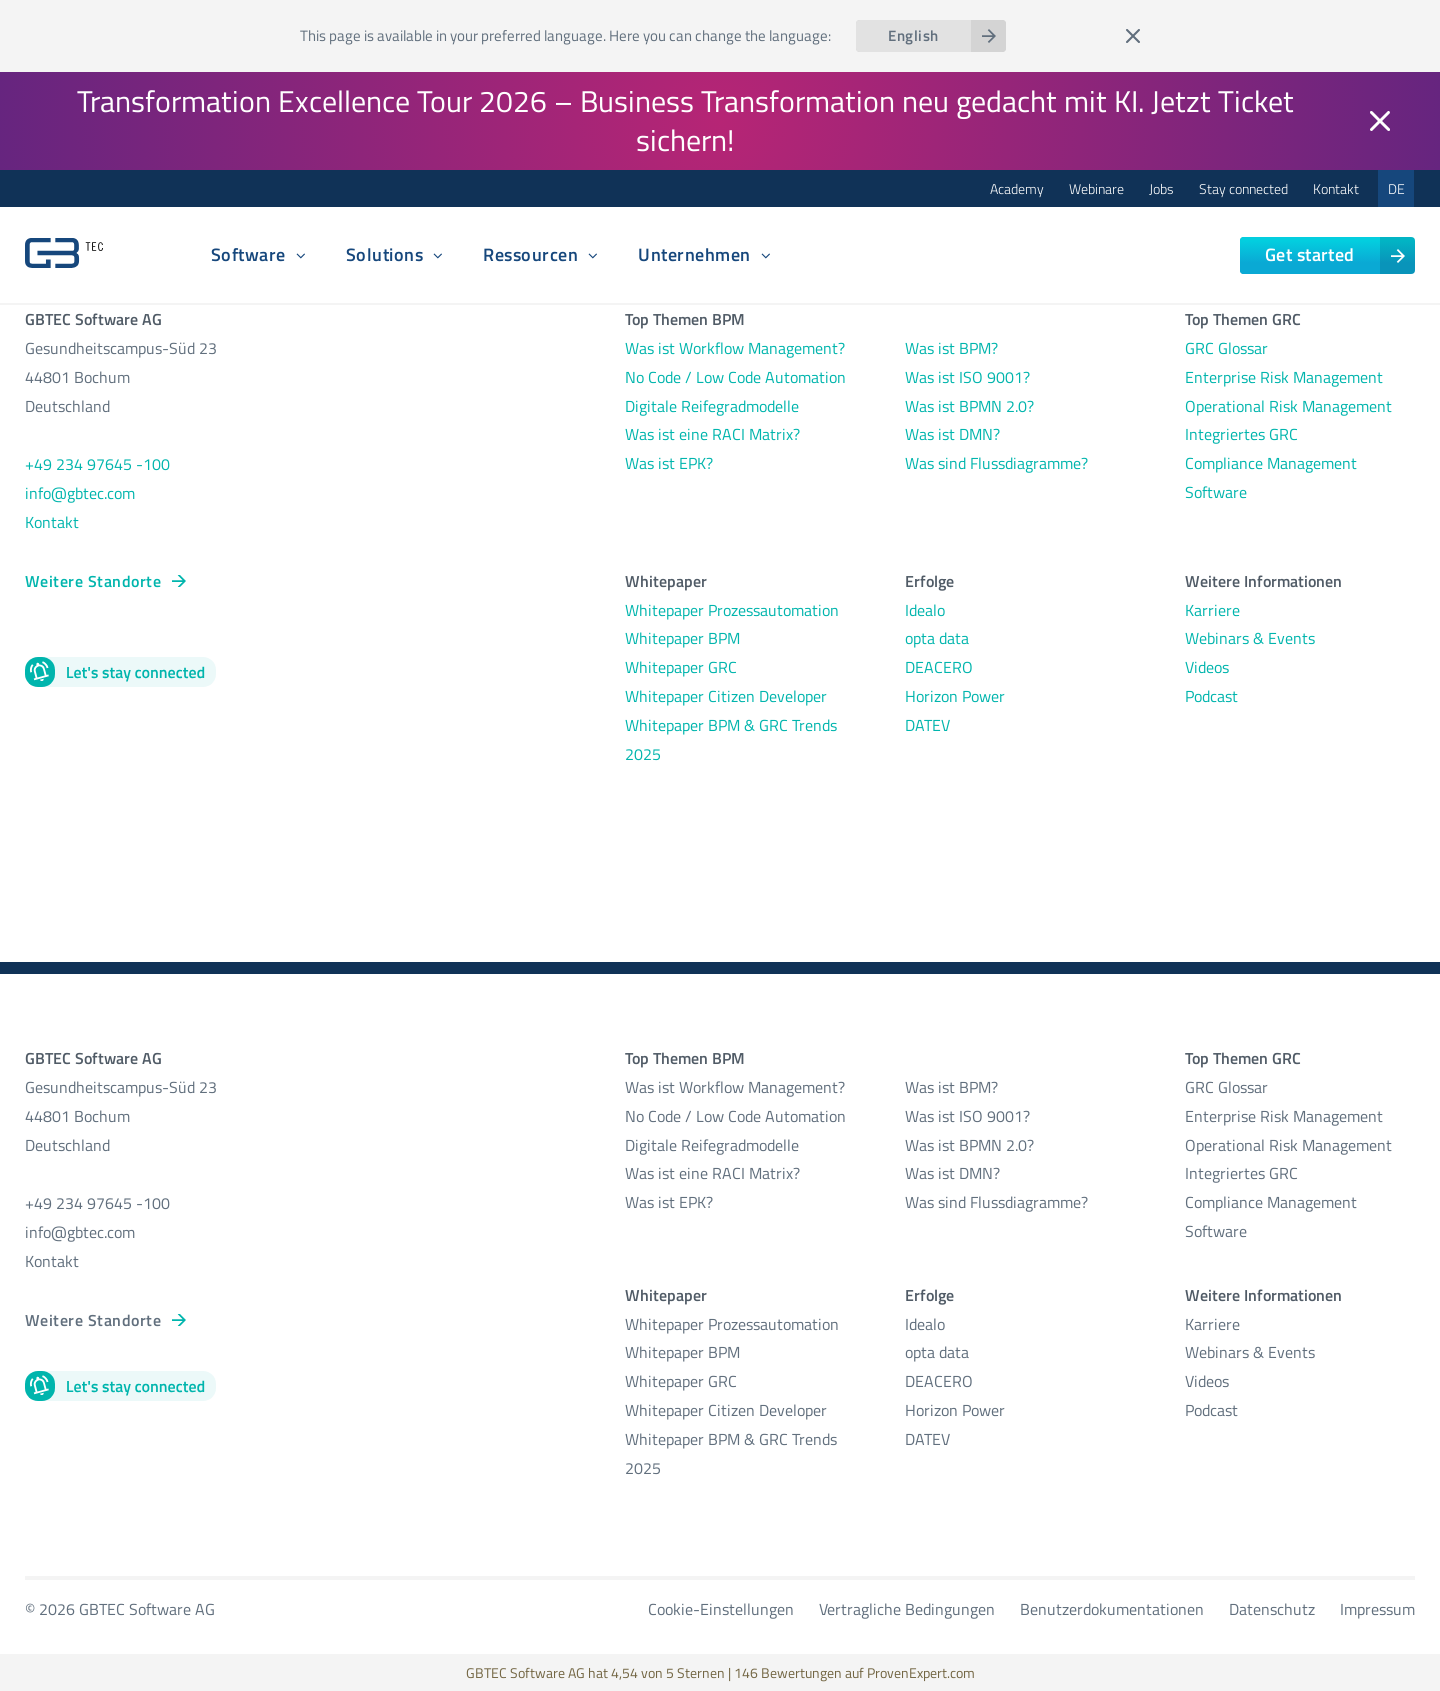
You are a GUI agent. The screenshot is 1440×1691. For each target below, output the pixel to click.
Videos (1207, 667)
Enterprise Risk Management (1284, 377)
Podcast (1211, 696)
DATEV (927, 725)
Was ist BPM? (951, 348)
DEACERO (939, 667)
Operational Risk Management (1288, 406)
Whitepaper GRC (681, 667)
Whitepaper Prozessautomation (732, 610)
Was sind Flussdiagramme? (996, 463)
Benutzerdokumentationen (1112, 1609)
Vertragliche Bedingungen (907, 1609)
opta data (939, 638)
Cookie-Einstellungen (721, 1609)
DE (1396, 188)
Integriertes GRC (1241, 434)
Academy (1017, 188)
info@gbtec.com (80, 493)
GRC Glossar (1226, 348)
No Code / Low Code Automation (735, 377)
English (913, 35)
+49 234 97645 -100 (97, 464)
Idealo (925, 610)
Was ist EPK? (669, 463)
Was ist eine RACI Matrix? (712, 434)
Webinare (1096, 188)
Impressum (1377, 1609)
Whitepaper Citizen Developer (726, 696)
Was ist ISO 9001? (967, 377)
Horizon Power (955, 696)
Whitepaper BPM (682, 638)
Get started (1310, 254)
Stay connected (1243, 188)
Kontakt (1336, 188)
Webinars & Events (1250, 638)
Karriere (1212, 610)
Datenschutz (1272, 1609)
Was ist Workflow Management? (735, 348)
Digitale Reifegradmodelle (712, 406)
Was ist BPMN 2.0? (969, 406)
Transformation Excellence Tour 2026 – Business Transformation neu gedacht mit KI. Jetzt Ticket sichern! (685, 120)
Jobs (1161, 188)
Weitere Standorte (93, 581)
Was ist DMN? (952, 434)
